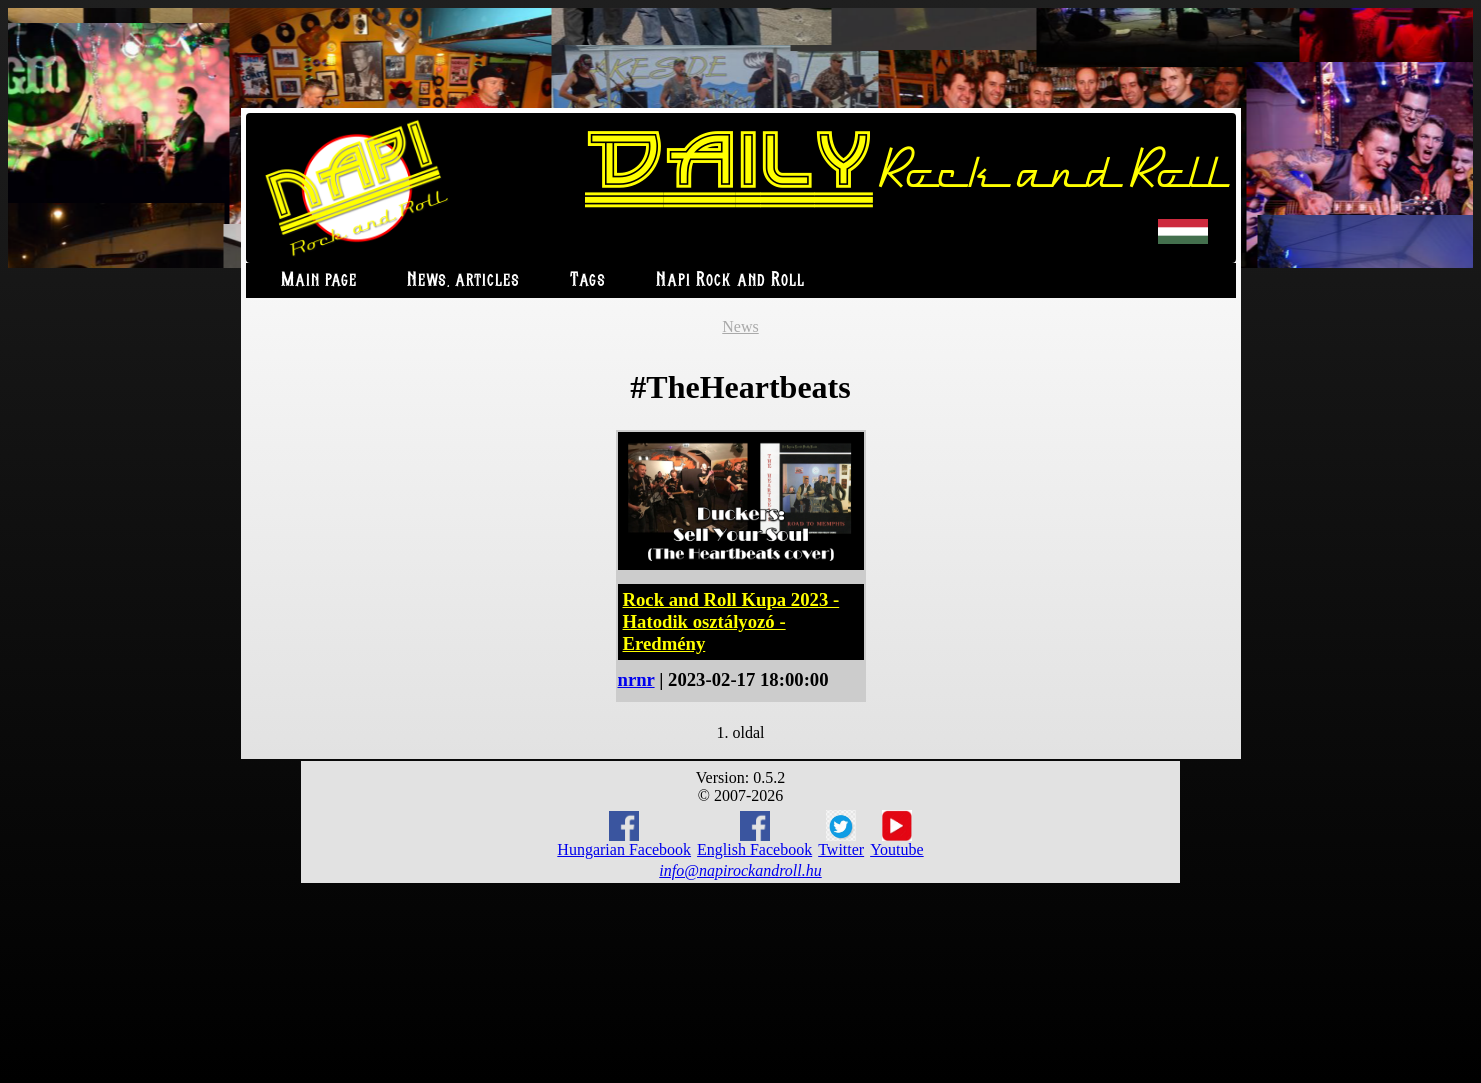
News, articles (463, 280)
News (740, 326)
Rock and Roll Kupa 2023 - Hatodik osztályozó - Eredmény (731, 621)
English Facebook (754, 834)
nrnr (636, 679)
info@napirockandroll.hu (740, 870)
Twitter (841, 834)
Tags (588, 280)
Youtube (897, 834)
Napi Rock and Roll (730, 280)
